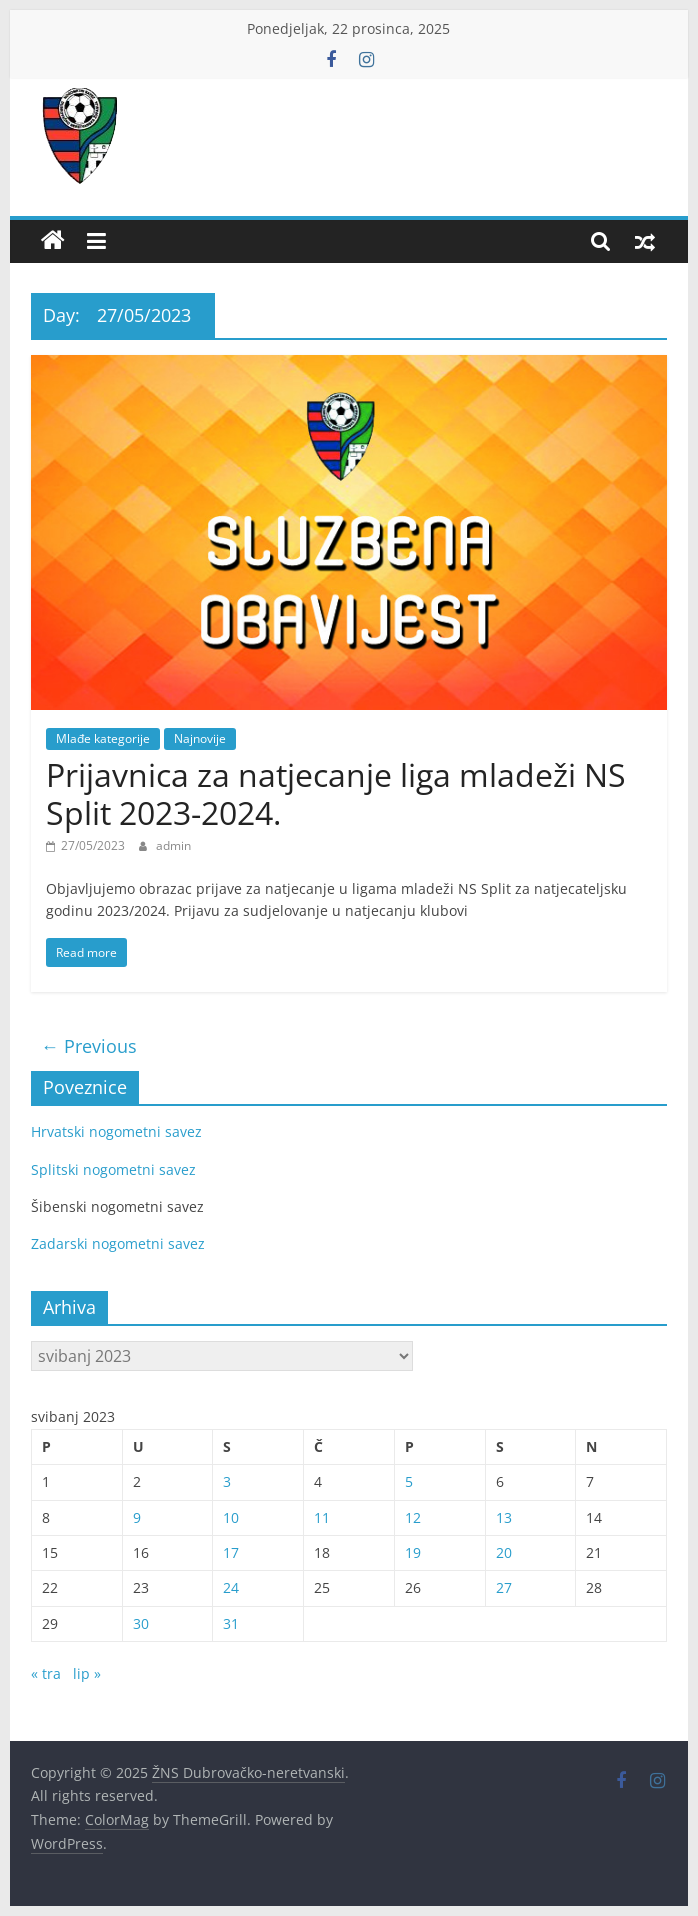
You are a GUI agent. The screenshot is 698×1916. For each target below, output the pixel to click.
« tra (46, 1673)
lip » (87, 1673)
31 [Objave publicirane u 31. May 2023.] (231, 1623)
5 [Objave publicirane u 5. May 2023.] (409, 1481)
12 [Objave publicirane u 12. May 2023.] (413, 1517)
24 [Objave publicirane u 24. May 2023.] (231, 1587)
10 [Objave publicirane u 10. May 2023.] (231, 1517)
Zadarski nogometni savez (118, 1243)
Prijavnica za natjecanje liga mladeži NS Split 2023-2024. (336, 793)
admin (173, 845)
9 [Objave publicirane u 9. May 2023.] (137, 1517)
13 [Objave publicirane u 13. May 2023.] (504, 1517)
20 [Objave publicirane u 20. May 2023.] (504, 1552)
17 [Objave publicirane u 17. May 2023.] (231, 1552)
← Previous (89, 1046)
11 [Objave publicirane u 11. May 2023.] (322, 1517)
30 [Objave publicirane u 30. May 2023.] (141, 1623)
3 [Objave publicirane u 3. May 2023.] (227, 1481)
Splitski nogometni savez (113, 1169)
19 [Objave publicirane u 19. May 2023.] (413, 1552)
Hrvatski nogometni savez (116, 1131)
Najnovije (200, 738)
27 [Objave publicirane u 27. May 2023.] (504, 1587)
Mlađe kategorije (103, 738)
